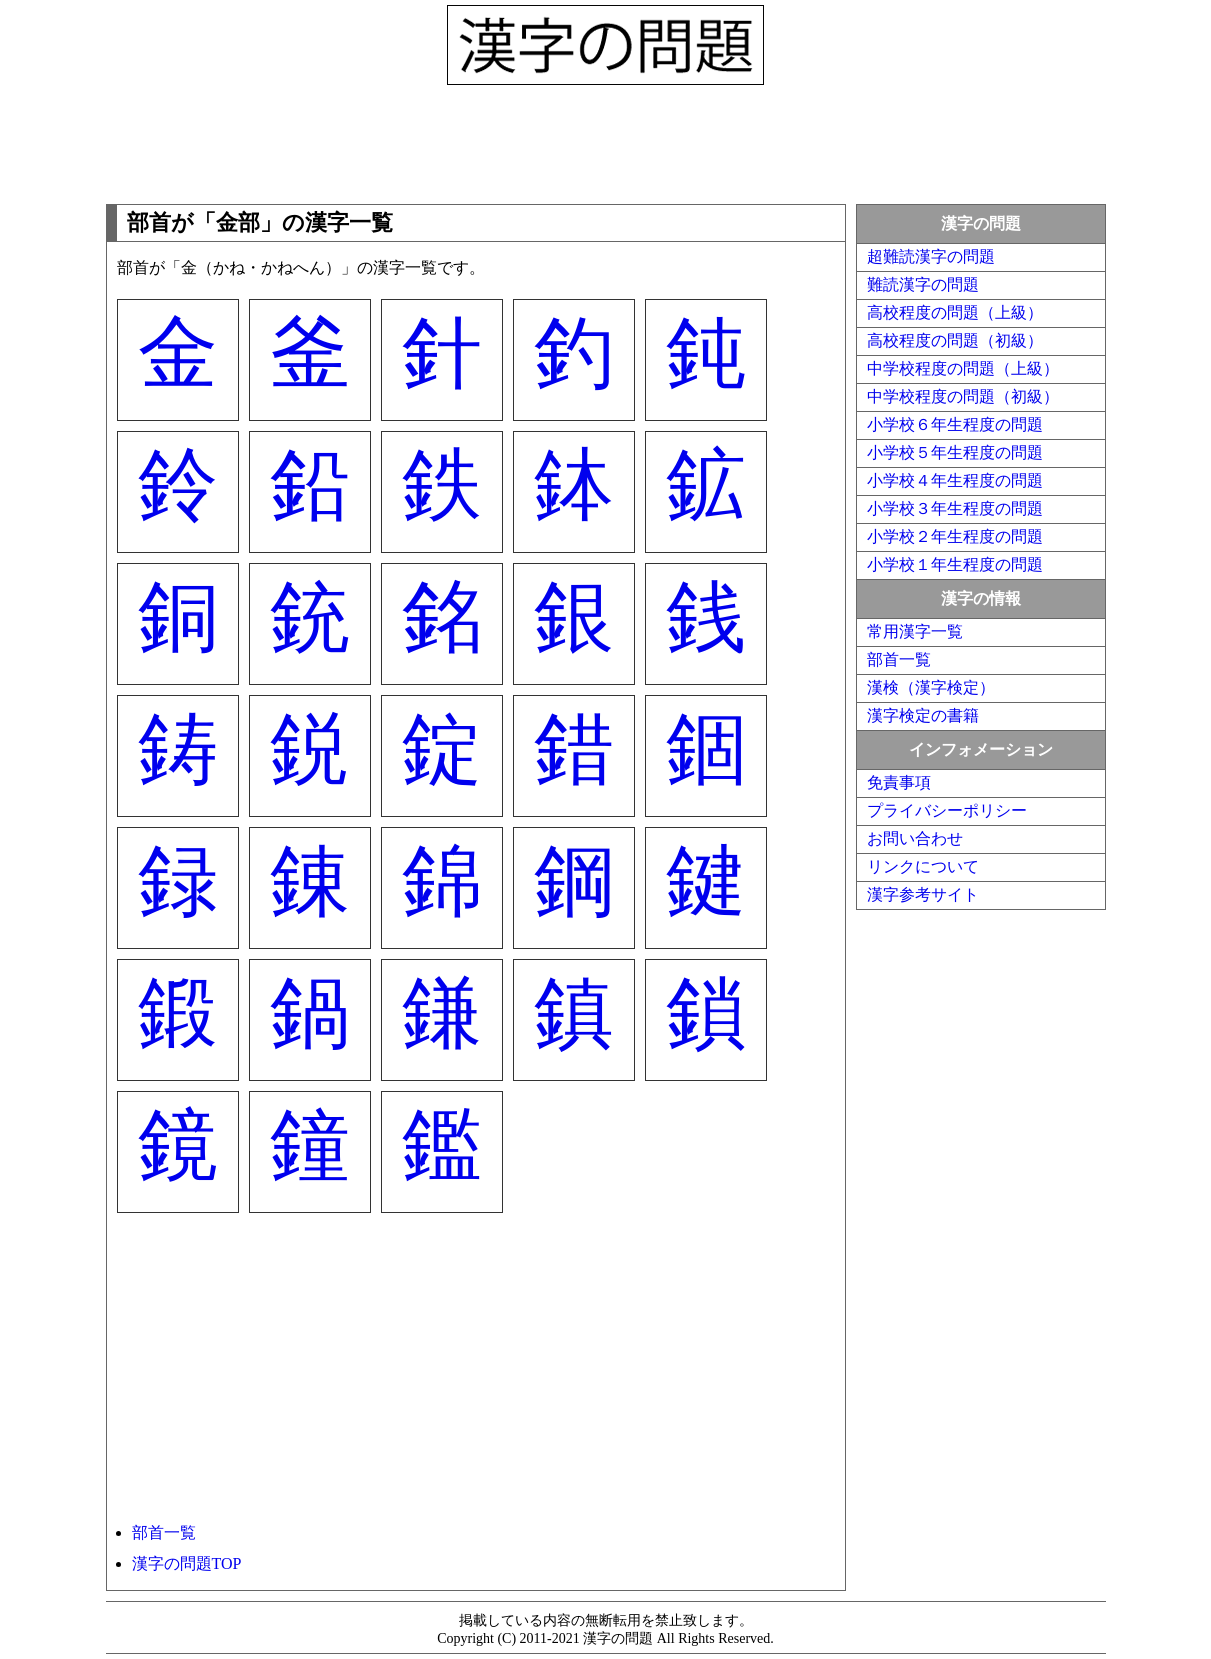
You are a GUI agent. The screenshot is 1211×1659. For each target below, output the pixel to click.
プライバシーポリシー (947, 810)
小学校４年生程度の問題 (955, 480)
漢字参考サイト (923, 894)
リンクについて (923, 866)
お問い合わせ (915, 838)
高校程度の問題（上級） (955, 312)
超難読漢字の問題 (931, 256)
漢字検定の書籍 (923, 715)
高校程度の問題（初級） (955, 340)
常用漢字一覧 (915, 631)
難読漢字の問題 (923, 284)
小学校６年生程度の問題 (955, 424)
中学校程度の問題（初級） (963, 396)
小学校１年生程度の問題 (955, 564)
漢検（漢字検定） (931, 687)
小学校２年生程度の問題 (955, 536)
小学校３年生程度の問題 (955, 508)
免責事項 (899, 782)
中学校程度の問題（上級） (963, 368)
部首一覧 (164, 1532)
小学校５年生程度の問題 (955, 452)
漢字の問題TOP (187, 1563)
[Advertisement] (606, 140)
